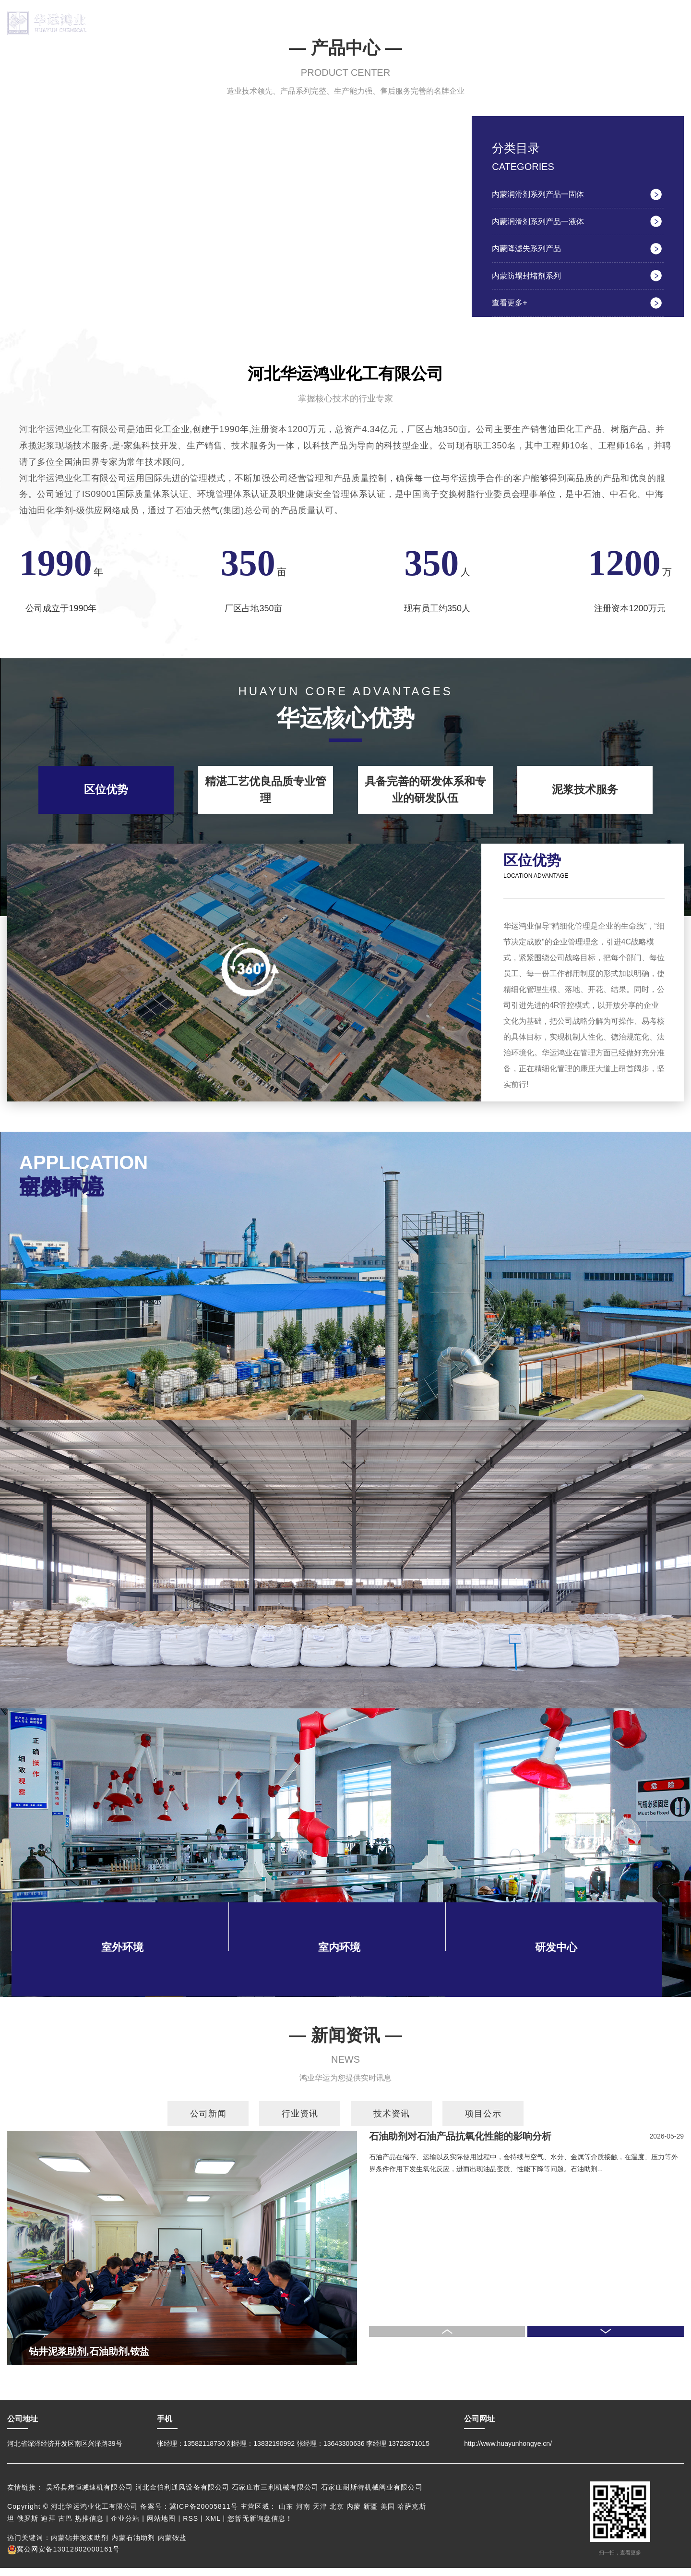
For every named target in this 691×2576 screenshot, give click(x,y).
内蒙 (353, 2514)
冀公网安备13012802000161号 (63, 2557)
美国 (388, 2514)
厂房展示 (344, 22)
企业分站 (125, 2527)
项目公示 (483, 2122)
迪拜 (48, 2527)
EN (680, 6)
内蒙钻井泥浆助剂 (80, 2546)
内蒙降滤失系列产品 (528, 252)
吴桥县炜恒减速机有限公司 (90, 2496)
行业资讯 (300, 2122)
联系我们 (612, 22)
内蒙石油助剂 (133, 2546)
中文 (665, 6)
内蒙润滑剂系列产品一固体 (541, 195)
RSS (190, 2527)
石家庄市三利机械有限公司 (276, 2496)
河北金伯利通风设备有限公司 (183, 2496)
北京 (337, 2514)
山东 (286, 2514)
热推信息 (89, 2527)
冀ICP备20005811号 (203, 2514)
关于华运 (210, 22)
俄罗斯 (27, 2527)
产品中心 (277, 22)
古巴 (65, 2527)
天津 (320, 2514)
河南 (303, 2514)
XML (213, 2527)
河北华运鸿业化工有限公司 (73, 437)
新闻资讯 (545, 22)
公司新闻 (208, 2122)
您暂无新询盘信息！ (260, 2527)
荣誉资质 (478, 22)
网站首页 (143, 22)
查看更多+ (510, 310)
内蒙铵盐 (172, 2546)
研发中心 (411, 22)
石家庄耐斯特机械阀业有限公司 (371, 2496)
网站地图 (161, 2527)
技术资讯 (391, 2122)
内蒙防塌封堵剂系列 (528, 281)
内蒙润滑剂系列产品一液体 (541, 224)
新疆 (370, 2514)
